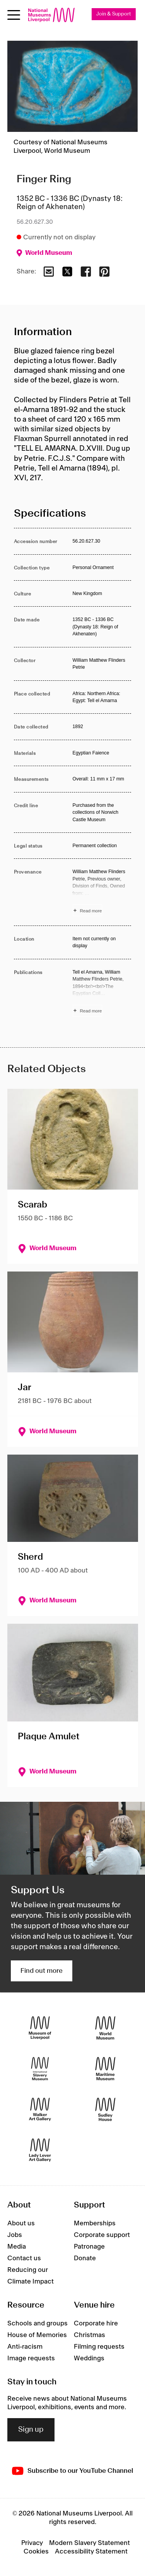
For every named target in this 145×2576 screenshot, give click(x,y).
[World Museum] (105, 2027)
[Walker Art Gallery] (40, 2109)
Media (16, 2246)
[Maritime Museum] (105, 2068)
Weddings (89, 2358)
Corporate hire (96, 2323)
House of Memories (37, 2335)
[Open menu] (13, 15)
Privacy (32, 2543)
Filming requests (99, 2346)
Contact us (24, 2258)
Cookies (36, 2551)
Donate (85, 2258)
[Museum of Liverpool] (40, 2027)
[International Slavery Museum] (40, 2068)
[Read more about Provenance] (102, 892)
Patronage (89, 2246)
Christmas (89, 2335)
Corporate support (102, 2235)
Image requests (31, 2358)
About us (21, 2223)
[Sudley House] (105, 2109)
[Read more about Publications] (102, 993)
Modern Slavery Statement (89, 2543)
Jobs (14, 2235)
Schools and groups (37, 2323)
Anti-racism (25, 2346)
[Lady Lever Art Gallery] (40, 2150)
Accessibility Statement (91, 2551)
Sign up (31, 2430)
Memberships (95, 2223)
